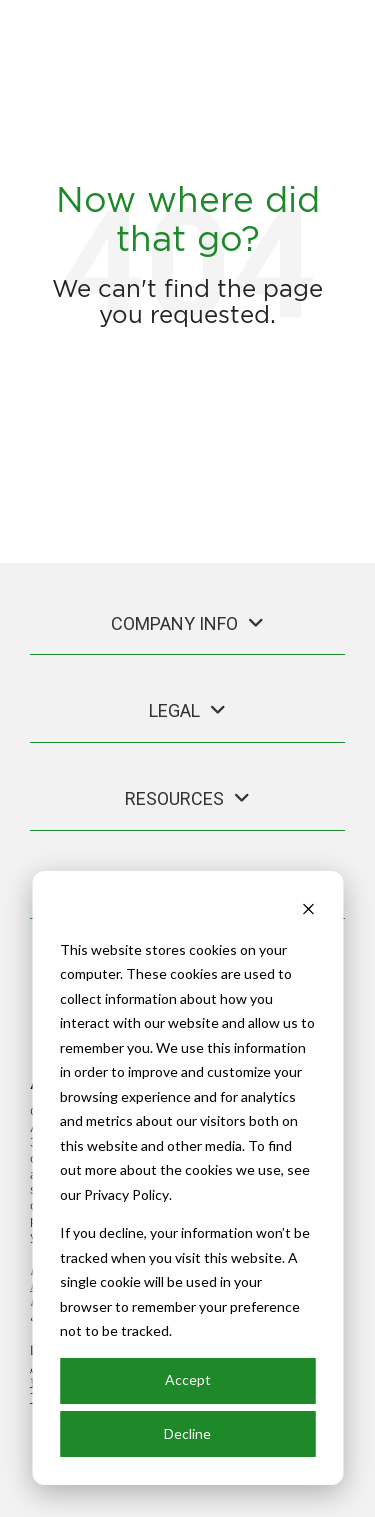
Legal (174, 710)
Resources (174, 798)
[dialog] (187, 1178)
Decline (187, 1433)
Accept (188, 1379)
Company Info (174, 623)
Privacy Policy (126, 1194)
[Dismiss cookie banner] (308, 911)
